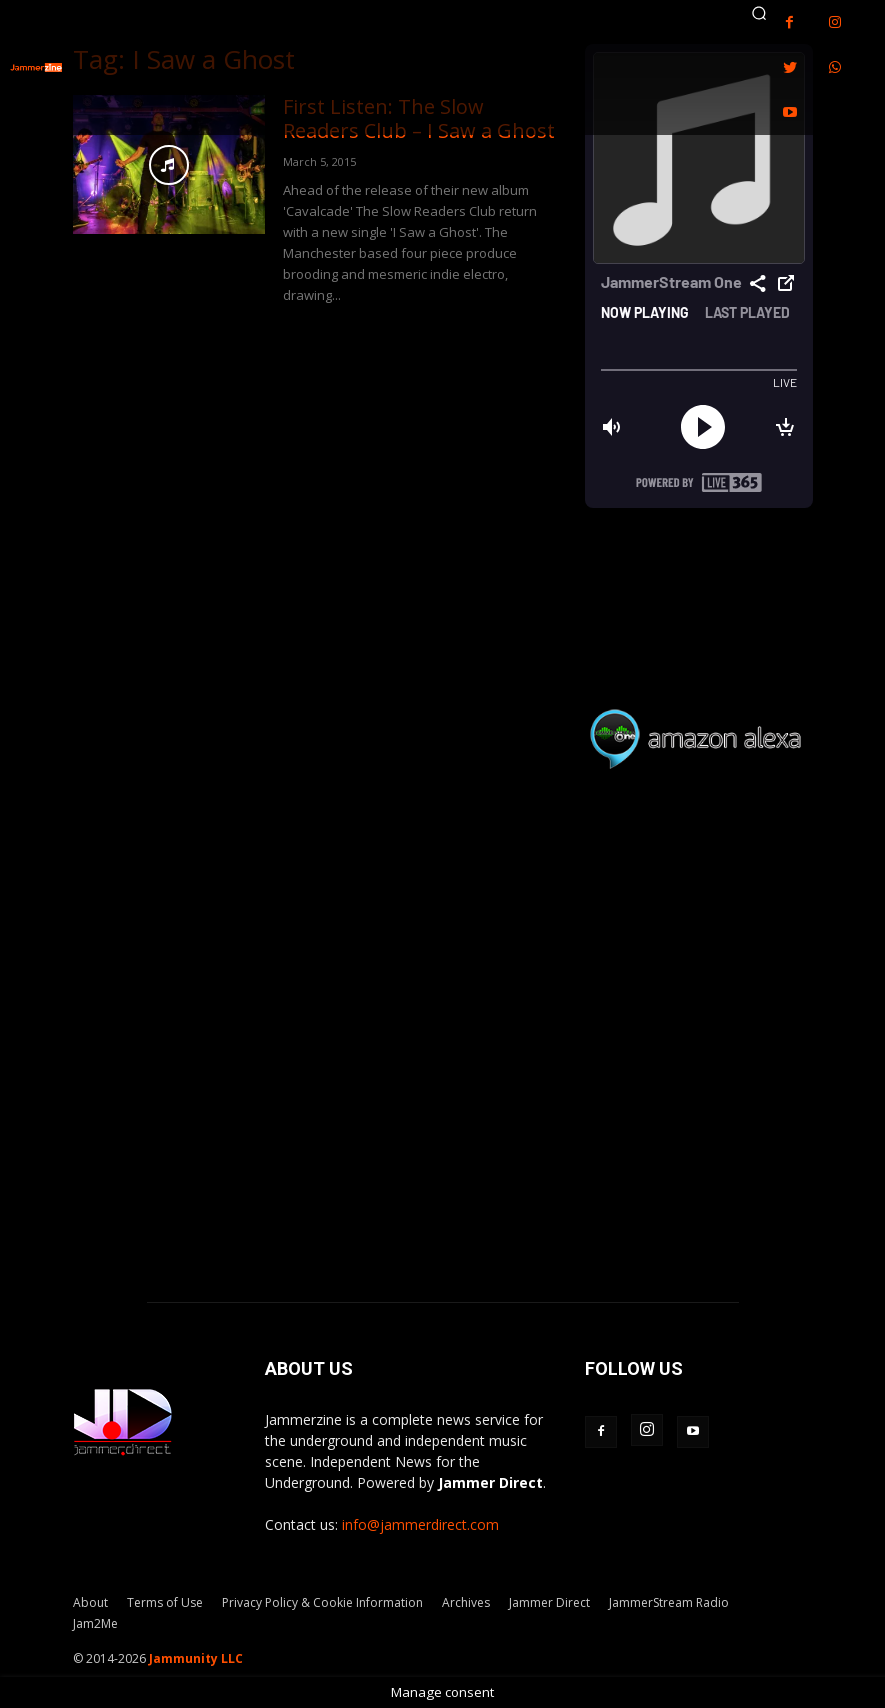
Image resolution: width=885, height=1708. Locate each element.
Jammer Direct (549, 1602)
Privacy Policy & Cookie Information (322, 1602)
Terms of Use (165, 1602)
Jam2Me (95, 1623)
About (90, 1602)
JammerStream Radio (669, 1602)
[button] (760, 13)
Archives (466, 1602)
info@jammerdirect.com (420, 1524)
